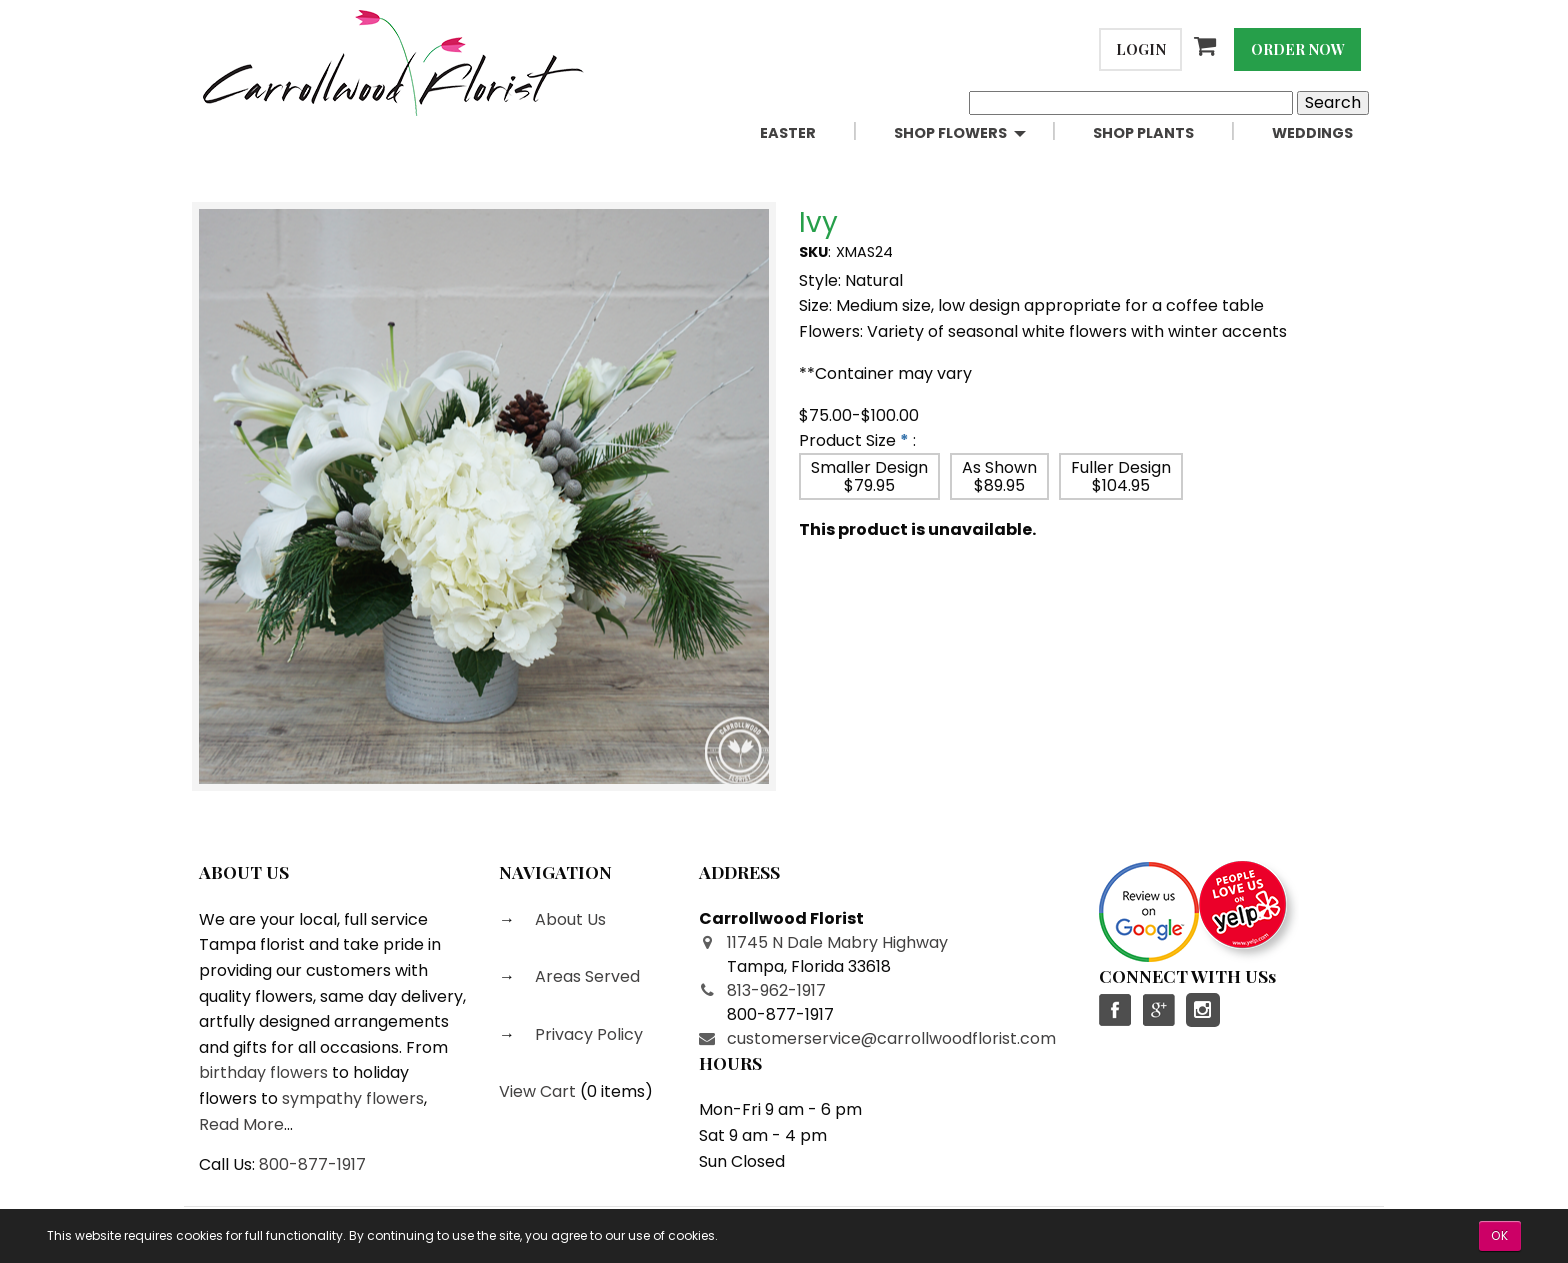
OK (1500, 1235)
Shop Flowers (950, 133)
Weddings (1312, 133)
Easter (788, 133)
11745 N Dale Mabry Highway (837, 942)
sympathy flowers (353, 1098)
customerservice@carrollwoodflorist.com (891, 1038)
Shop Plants (1143, 133)
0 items (616, 1091)
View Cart (537, 1091)
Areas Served (585, 976)
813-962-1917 (776, 990)
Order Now (1298, 49)
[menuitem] (811, 133)
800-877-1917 (312, 1164)
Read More (241, 1124)
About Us (568, 919)
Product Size (847, 440)
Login (1141, 49)
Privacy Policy (587, 1034)
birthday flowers (263, 1072)
